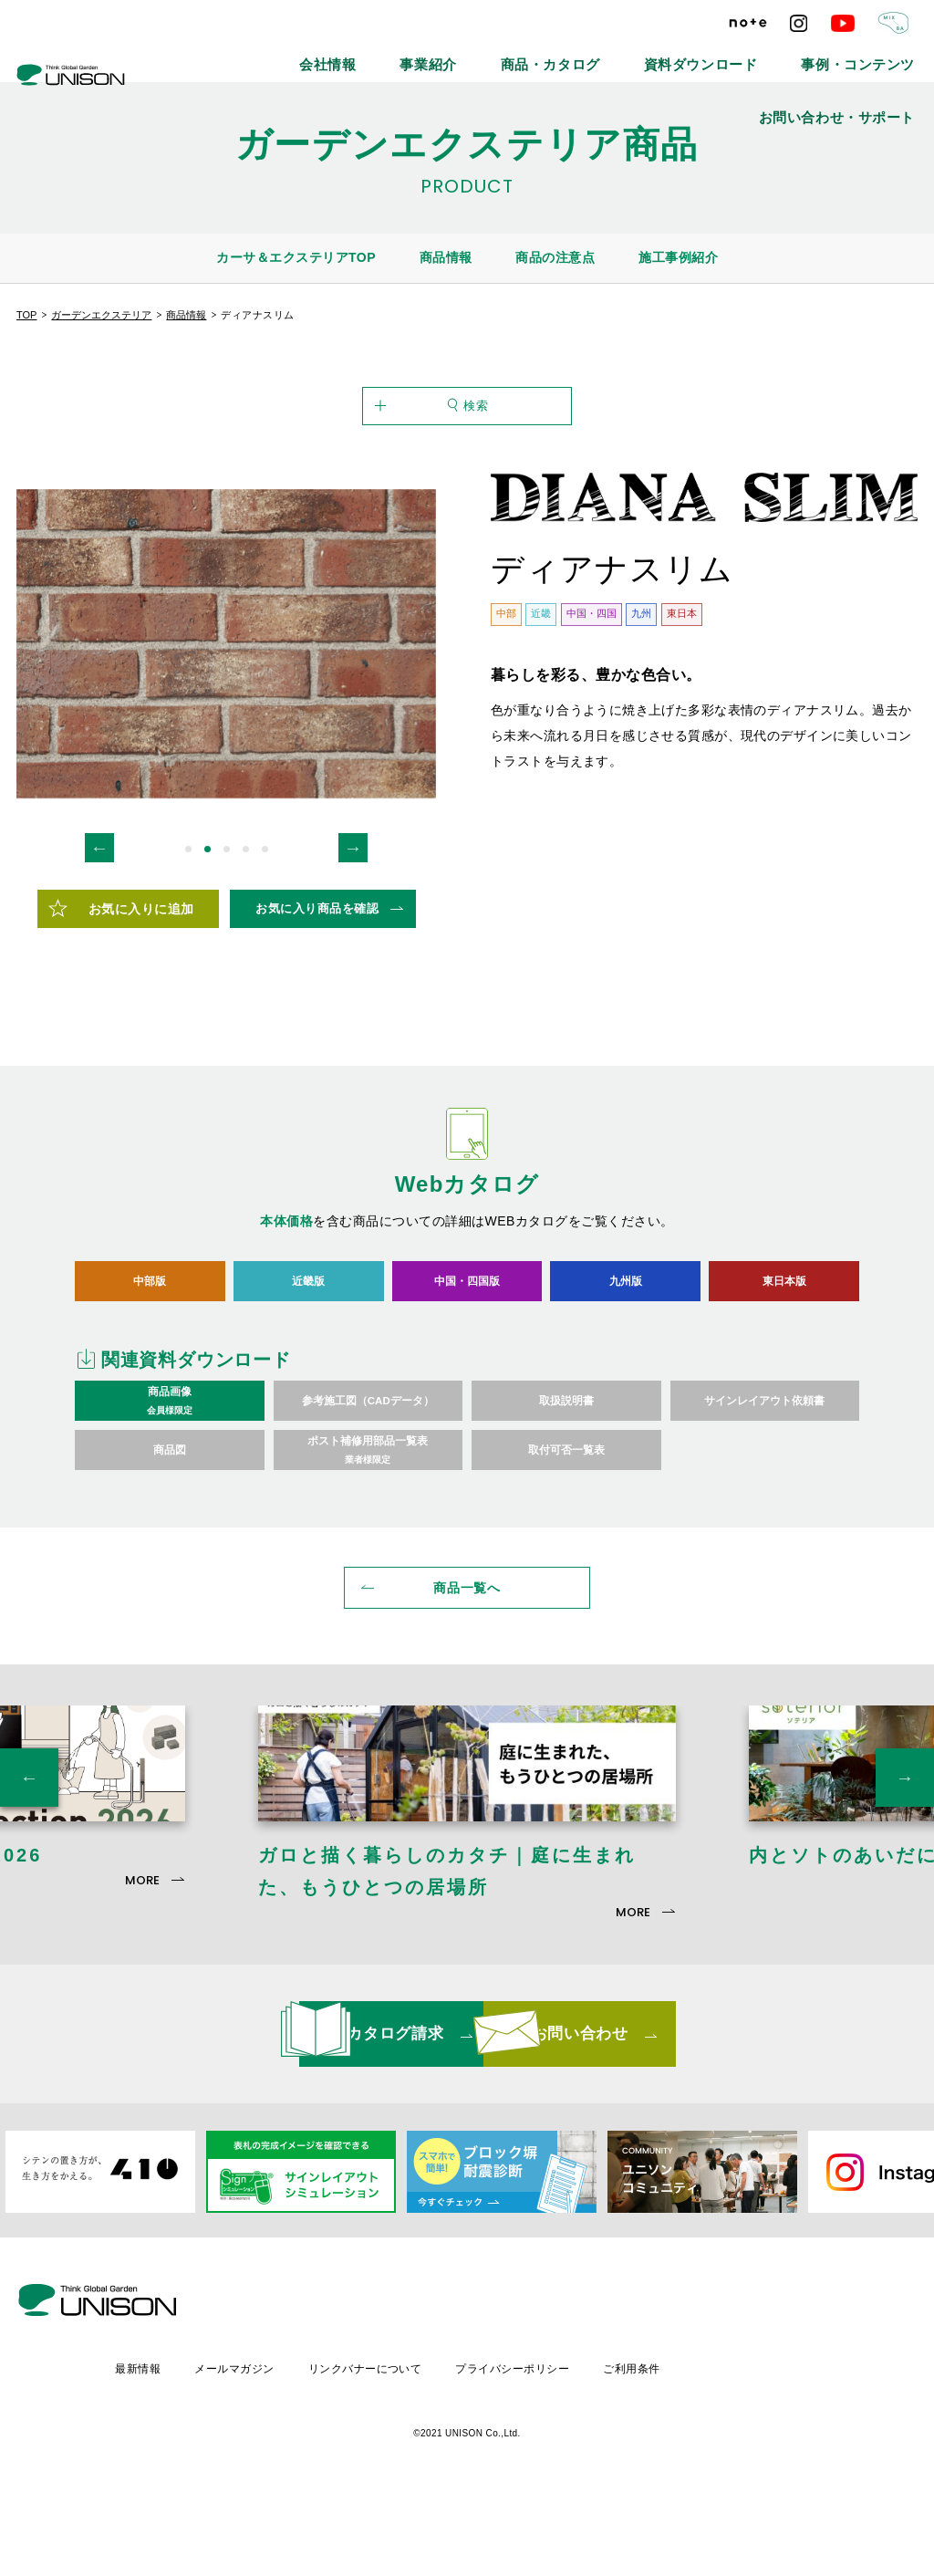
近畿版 (309, 1358)
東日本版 (784, 1358)
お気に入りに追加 (141, 986)
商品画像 (170, 1479)
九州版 (625, 1358)
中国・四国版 (467, 1358)
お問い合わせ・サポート (860, 54)
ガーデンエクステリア (101, 314)
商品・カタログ (484, 54)
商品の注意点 (555, 257)
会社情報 (308, 54)
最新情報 (288, 2445)
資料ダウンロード (601, 54)
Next (353, 925)
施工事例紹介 (678, 257)
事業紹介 (389, 54)
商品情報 (446, 257)
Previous (99, 925)
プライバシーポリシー (671, 2445)
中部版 (150, 1358)
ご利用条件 (792, 2445)
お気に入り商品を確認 (317, 986)
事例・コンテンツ (723, 54)
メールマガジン (387, 2445)
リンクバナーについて (520, 2445)
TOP (26, 314)
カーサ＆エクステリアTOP (296, 257)
